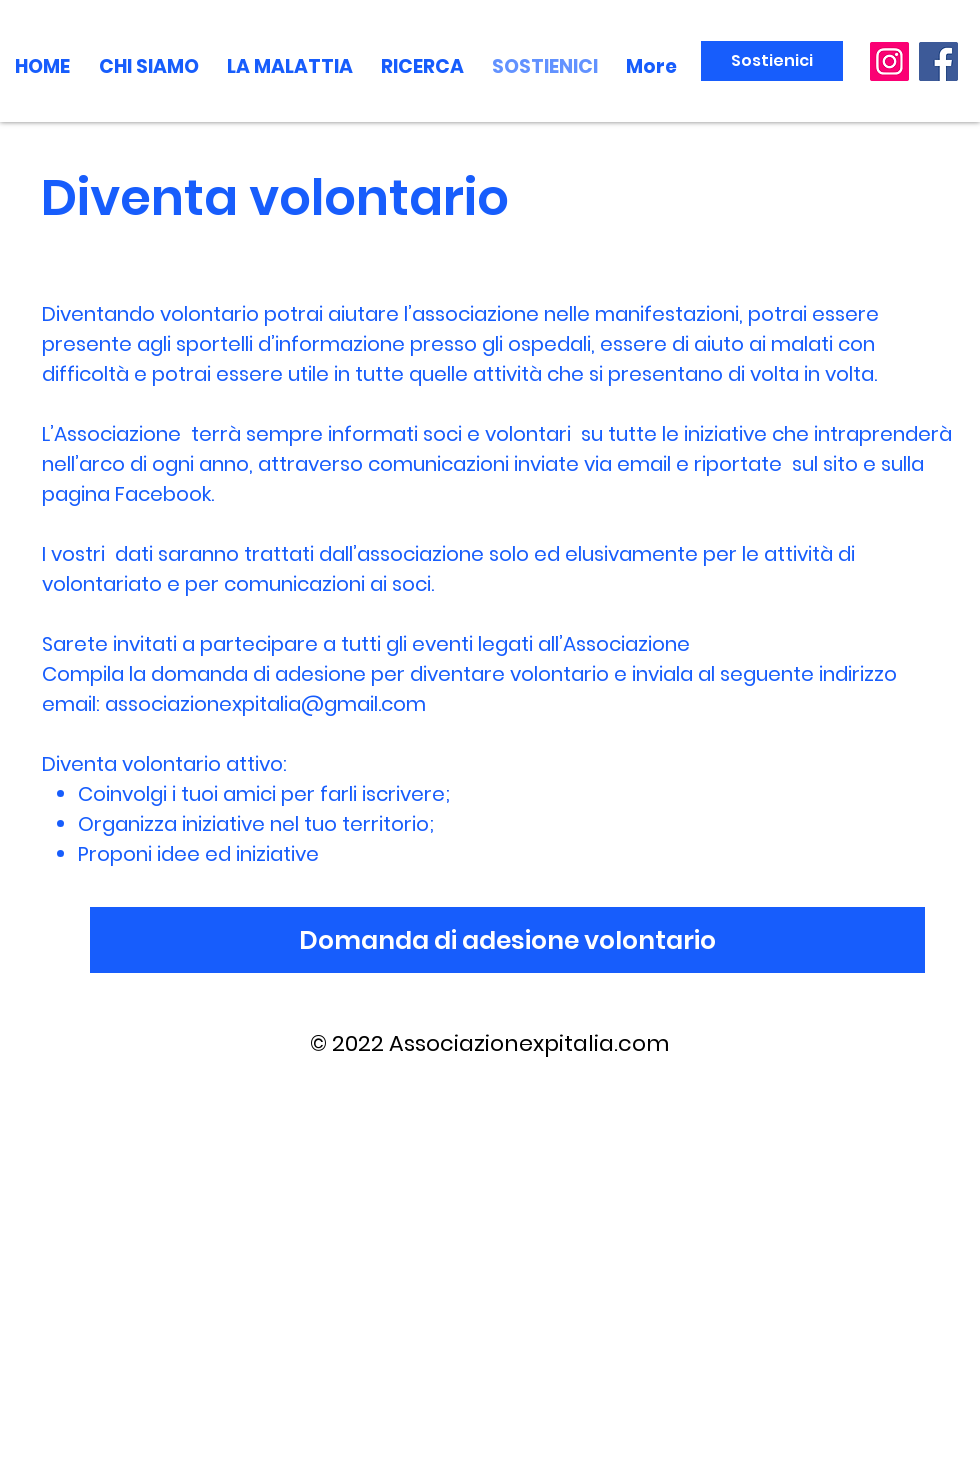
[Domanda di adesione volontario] (507, 940)
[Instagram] (889, 61)
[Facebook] (938, 61)
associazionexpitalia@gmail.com (265, 704)
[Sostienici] (772, 61)
